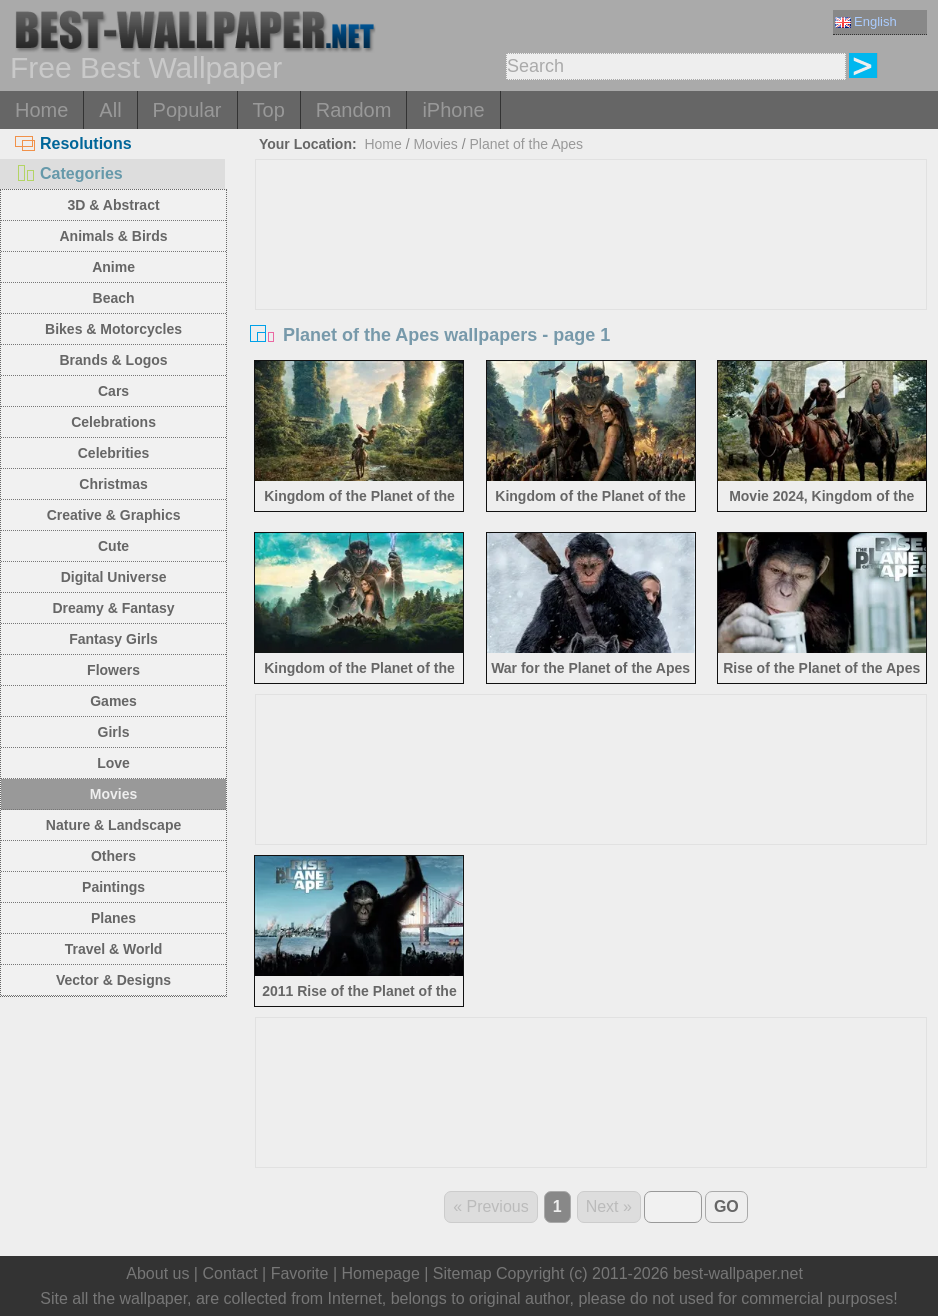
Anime (113, 267)
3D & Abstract (114, 205)
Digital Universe (114, 577)
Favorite (300, 1273)
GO (726, 1206)
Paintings (113, 887)
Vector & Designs (113, 980)
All (110, 110)
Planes (113, 918)
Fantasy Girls (113, 639)
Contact (229, 1273)
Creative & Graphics (114, 515)
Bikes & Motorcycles (113, 329)
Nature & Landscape (113, 825)
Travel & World (114, 949)
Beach (114, 298)
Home (41, 110)
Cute (113, 546)
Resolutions (73, 143)
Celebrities (114, 453)
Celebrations (113, 422)
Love (113, 763)
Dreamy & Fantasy (113, 608)
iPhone (453, 110)
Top (269, 110)
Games (113, 701)
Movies (113, 794)
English (866, 21)
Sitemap (462, 1273)
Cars (113, 391)
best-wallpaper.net (738, 1273)
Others (113, 856)
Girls (114, 732)
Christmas (113, 484)
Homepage (381, 1273)
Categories (69, 173)
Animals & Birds (113, 236)
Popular (187, 110)
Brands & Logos (113, 360)
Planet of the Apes (526, 144)
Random (354, 110)
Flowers (113, 670)
